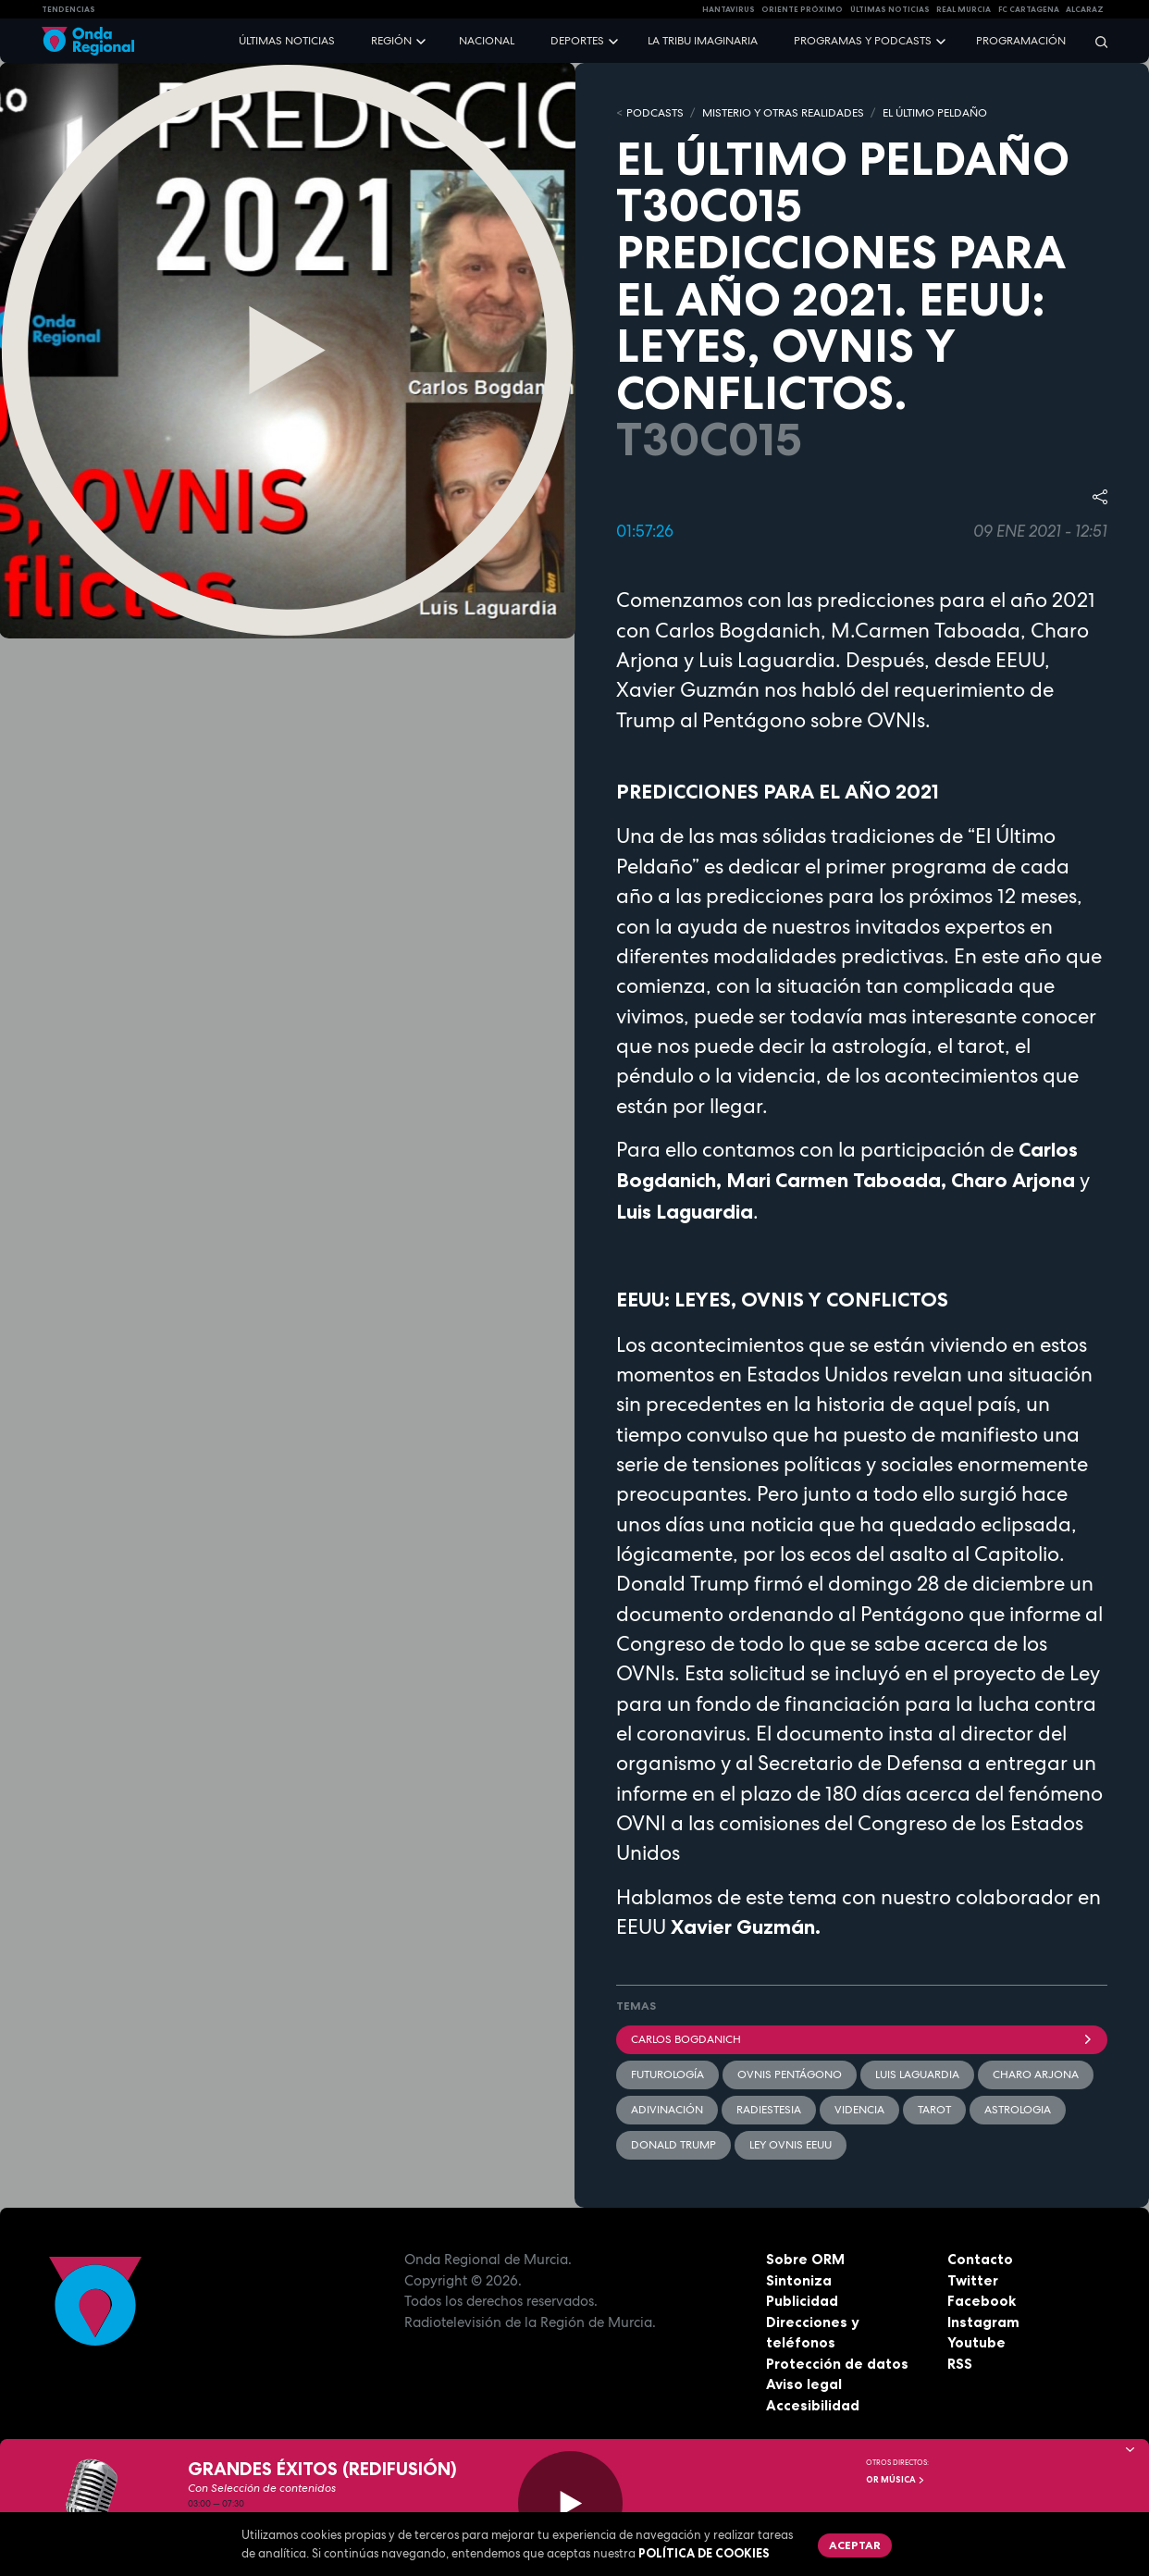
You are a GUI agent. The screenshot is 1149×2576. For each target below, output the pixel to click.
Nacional (486, 40)
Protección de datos (837, 2363)
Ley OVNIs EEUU (790, 2144)
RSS (959, 2363)
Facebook (981, 2301)
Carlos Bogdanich (862, 2039)
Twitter (972, 2280)
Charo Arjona (1036, 2074)
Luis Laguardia (917, 2074)
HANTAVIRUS (728, 9)
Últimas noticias (287, 40)
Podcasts (655, 112)
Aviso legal (804, 2384)
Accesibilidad (812, 2405)
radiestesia (768, 2109)
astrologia (1017, 2109)
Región (391, 40)
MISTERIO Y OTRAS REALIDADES (783, 112)
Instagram (983, 2322)
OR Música (895, 2479)
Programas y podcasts (863, 40)
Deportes (577, 40)
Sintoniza (799, 2280)
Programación (1021, 40)
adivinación (667, 2109)
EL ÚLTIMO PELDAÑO (935, 112)
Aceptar (855, 2545)
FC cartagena (1028, 9)
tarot (934, 2109)
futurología (667, 2074)
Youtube (976, 2342)
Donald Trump (673, 2144)
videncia (859, 2109)
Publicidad (802, 2301)
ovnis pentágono (789, 2074)
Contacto (980, 2259)
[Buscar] (1095, 41)
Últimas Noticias (890, 9)
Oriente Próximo (802, 9)
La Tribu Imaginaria (703, 40)
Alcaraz (1085, 9)
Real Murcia (963, 9)
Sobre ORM (805, 2259)
